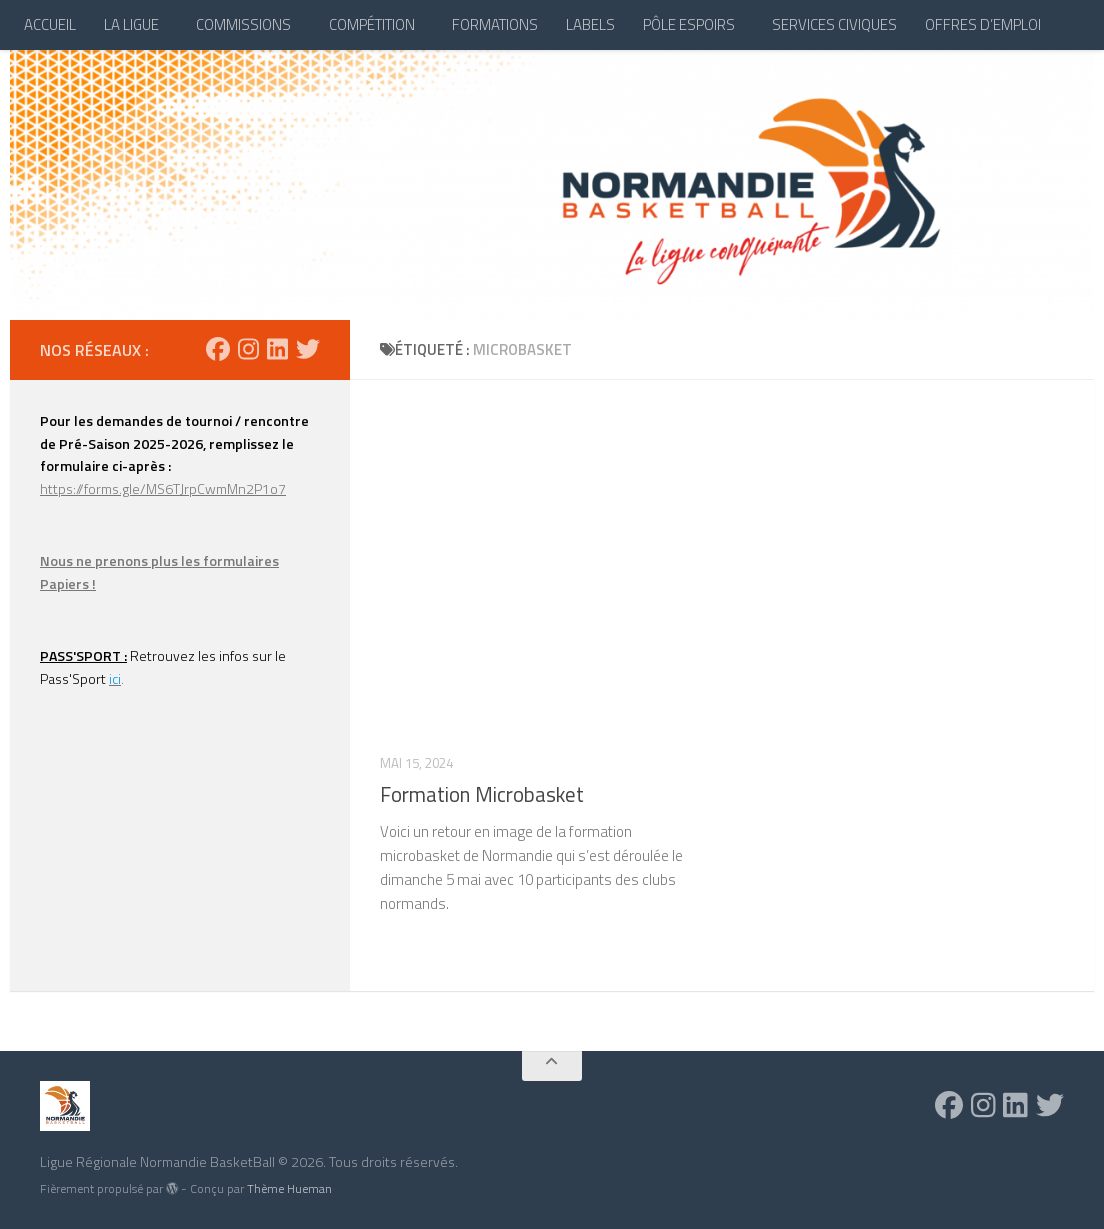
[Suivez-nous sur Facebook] (218, 349)
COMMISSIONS (243, 24)
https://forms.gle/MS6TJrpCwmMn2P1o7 (163, 488)
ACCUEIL (50, 24)
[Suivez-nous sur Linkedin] (277, 349)
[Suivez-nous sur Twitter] (308, 349)
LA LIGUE (131, 24)
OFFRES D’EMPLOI (983, 24)
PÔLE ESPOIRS (689, 24)
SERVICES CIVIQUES (834, 24)
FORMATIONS (495, 24)
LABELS (590, 24)
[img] (172, 1188)
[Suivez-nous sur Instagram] (248, 349)
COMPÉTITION (372, 24)
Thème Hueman (289, 1188)
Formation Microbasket (482, 794)
